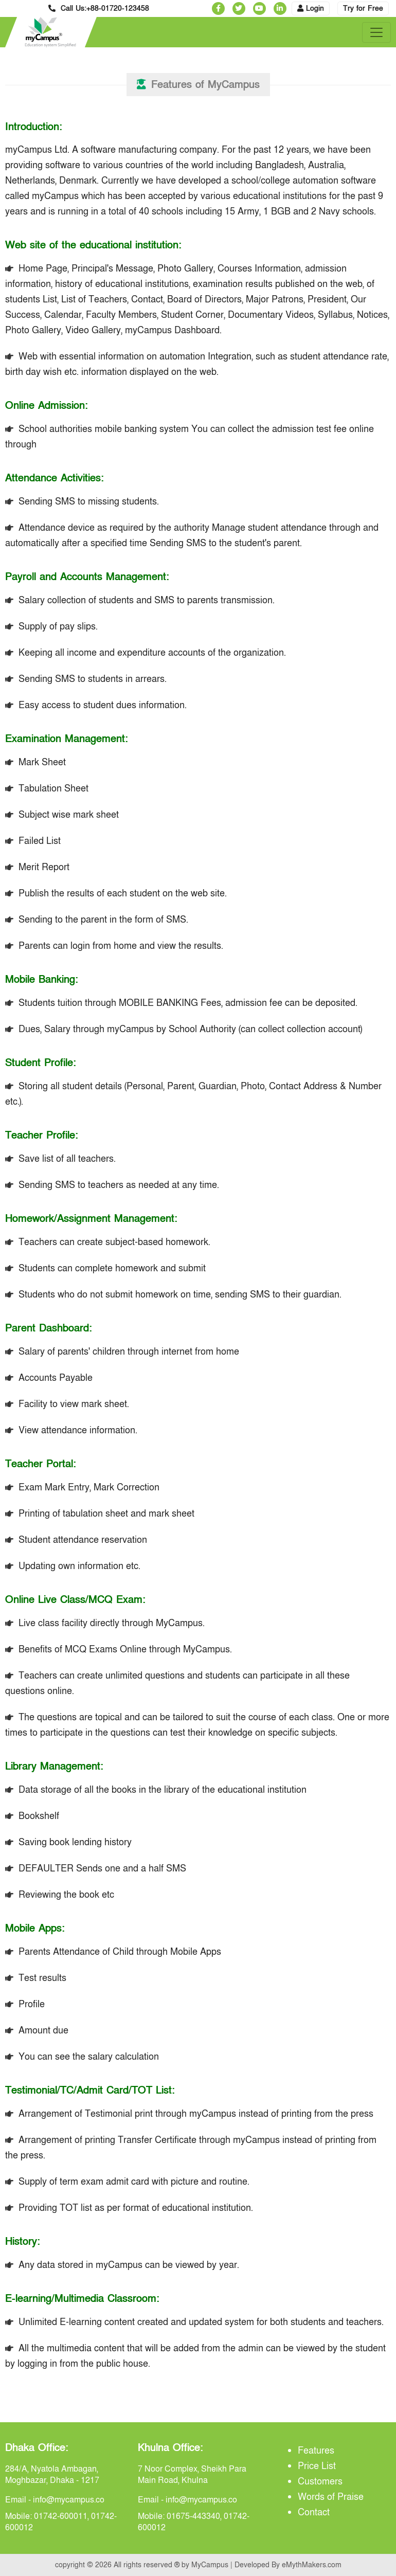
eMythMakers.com (311, 2565)
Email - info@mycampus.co (54, 2500)
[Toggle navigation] (376, 32)
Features (316, 2451)
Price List (317, 2466)
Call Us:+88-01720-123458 (98, 8)
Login (310, 8)
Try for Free (363, 8)
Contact (314, 2512)
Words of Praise (331, 2497)
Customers (320, 2482)
